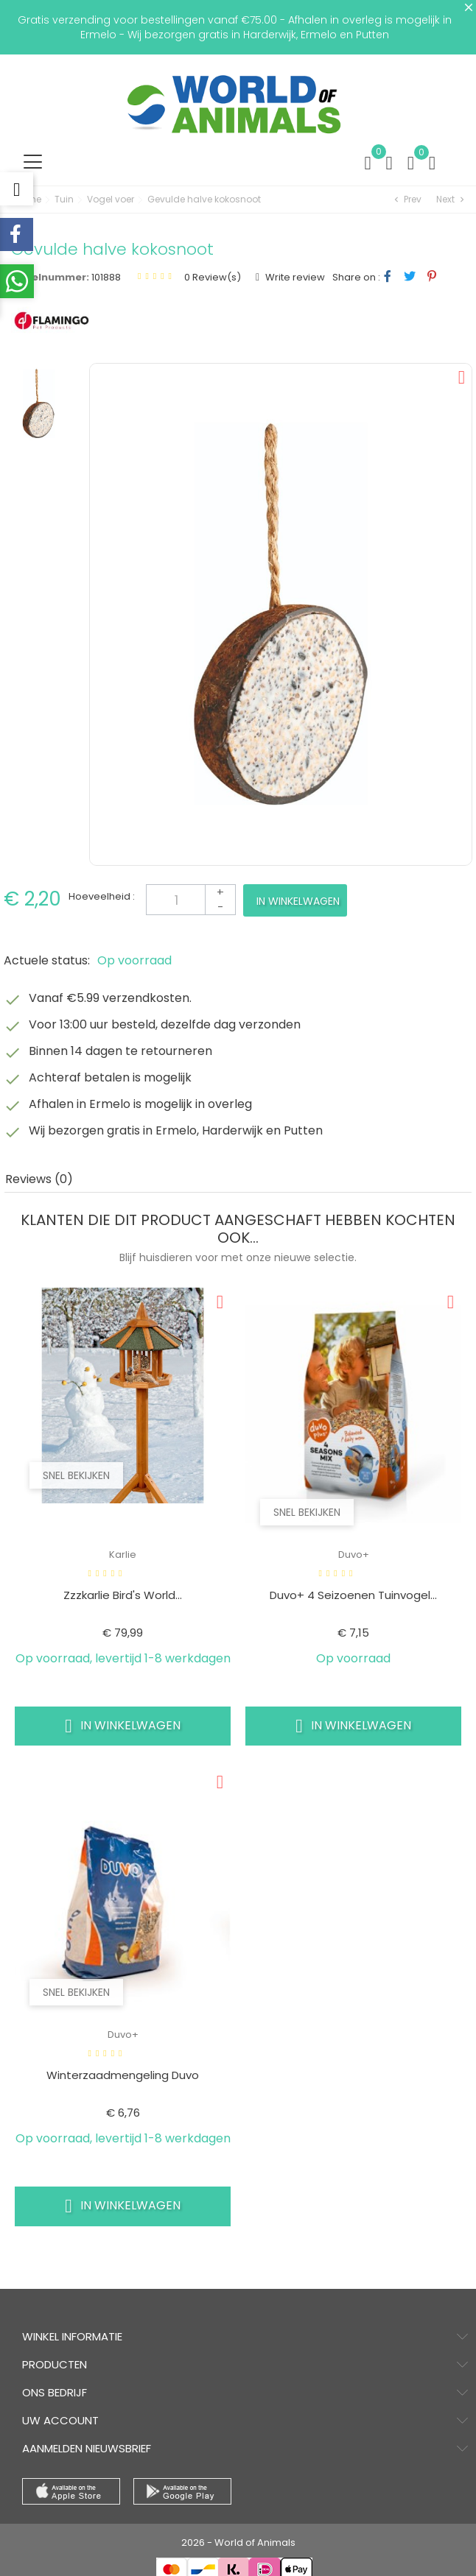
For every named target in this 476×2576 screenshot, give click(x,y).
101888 (106, 277)
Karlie (122, 1555)
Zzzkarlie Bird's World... (122, 1595)
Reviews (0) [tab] (39, 1179)
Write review (294, 277)
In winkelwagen (298, 901)
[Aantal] (191, 899)
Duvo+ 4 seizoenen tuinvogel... (353, 1595)
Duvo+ (353, 1555)
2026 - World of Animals (238, 2542)
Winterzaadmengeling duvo (122, 2075)
